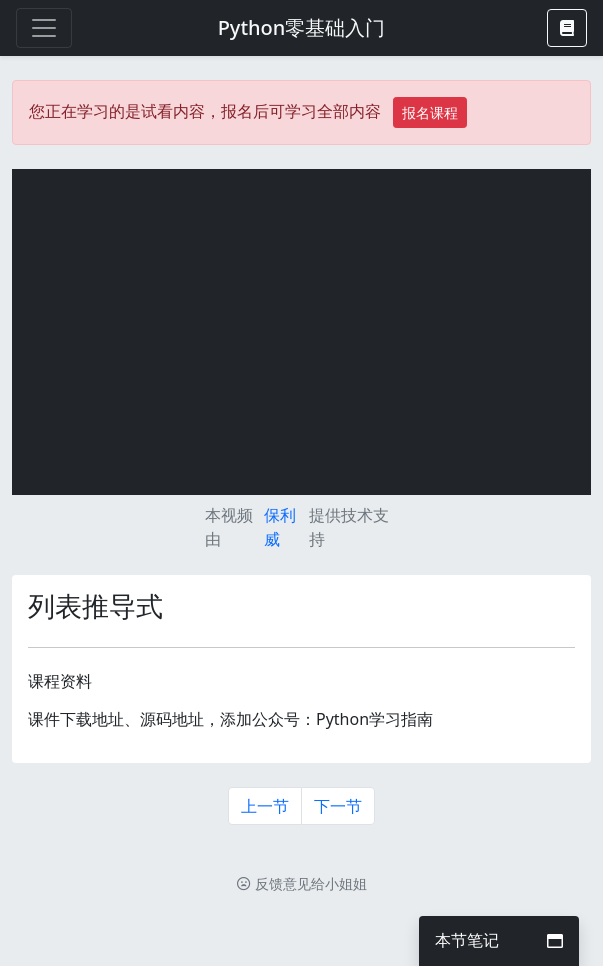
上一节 (265, 806)
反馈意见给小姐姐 (302, 883)
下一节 (338, 806)
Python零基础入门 (302, 27)
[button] (567, 28)
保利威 (280, 527)
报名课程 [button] (430, 112)
